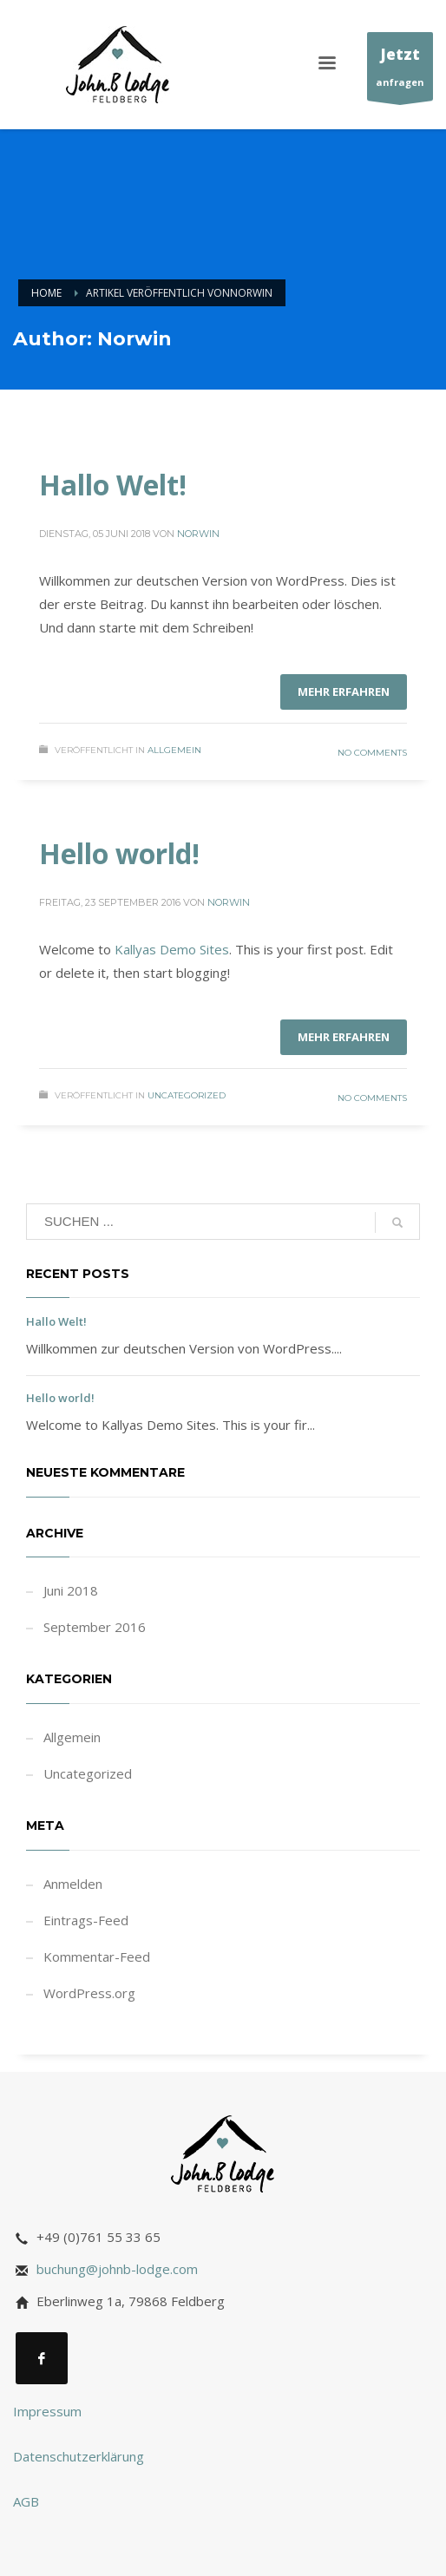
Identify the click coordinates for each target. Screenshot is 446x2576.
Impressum (47, 2411)
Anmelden (72, 1883)
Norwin (198, 534)
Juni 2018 (70, 1590)
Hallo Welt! (113, 484)
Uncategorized (187, 1095)
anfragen (400, 71)
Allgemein (174, 750)
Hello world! (119, 853)
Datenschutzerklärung (78, 2456)
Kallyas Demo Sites (172, 949)
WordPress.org (89, 1993)
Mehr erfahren (344, 691)
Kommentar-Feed (96, 1956)
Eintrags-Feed (85, 1920)
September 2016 (94, 1626)
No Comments (372, 752)
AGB (26, 2501)
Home (46, 292)
